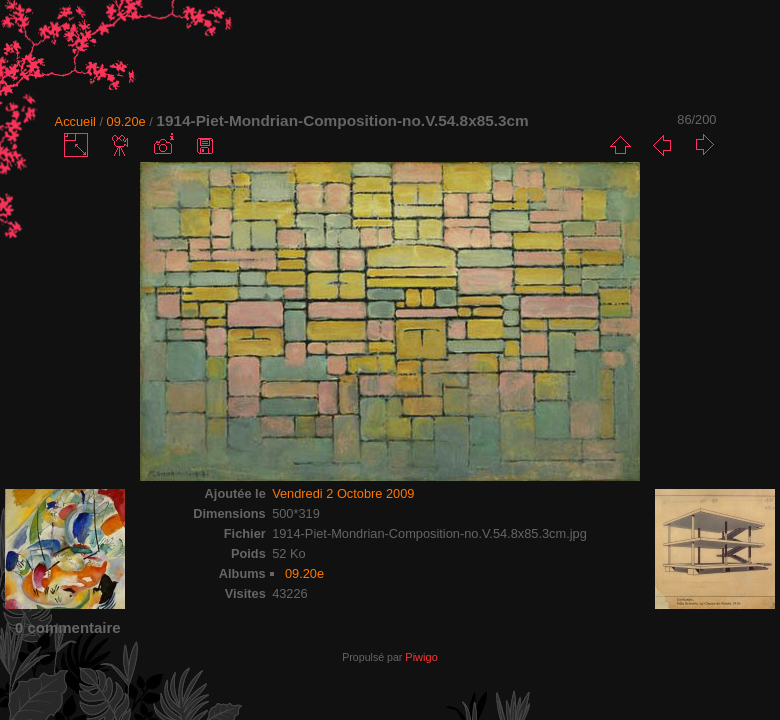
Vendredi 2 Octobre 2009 (343, 493)
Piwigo (421, 657)
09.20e (126, 121)
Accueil (75, 121)
